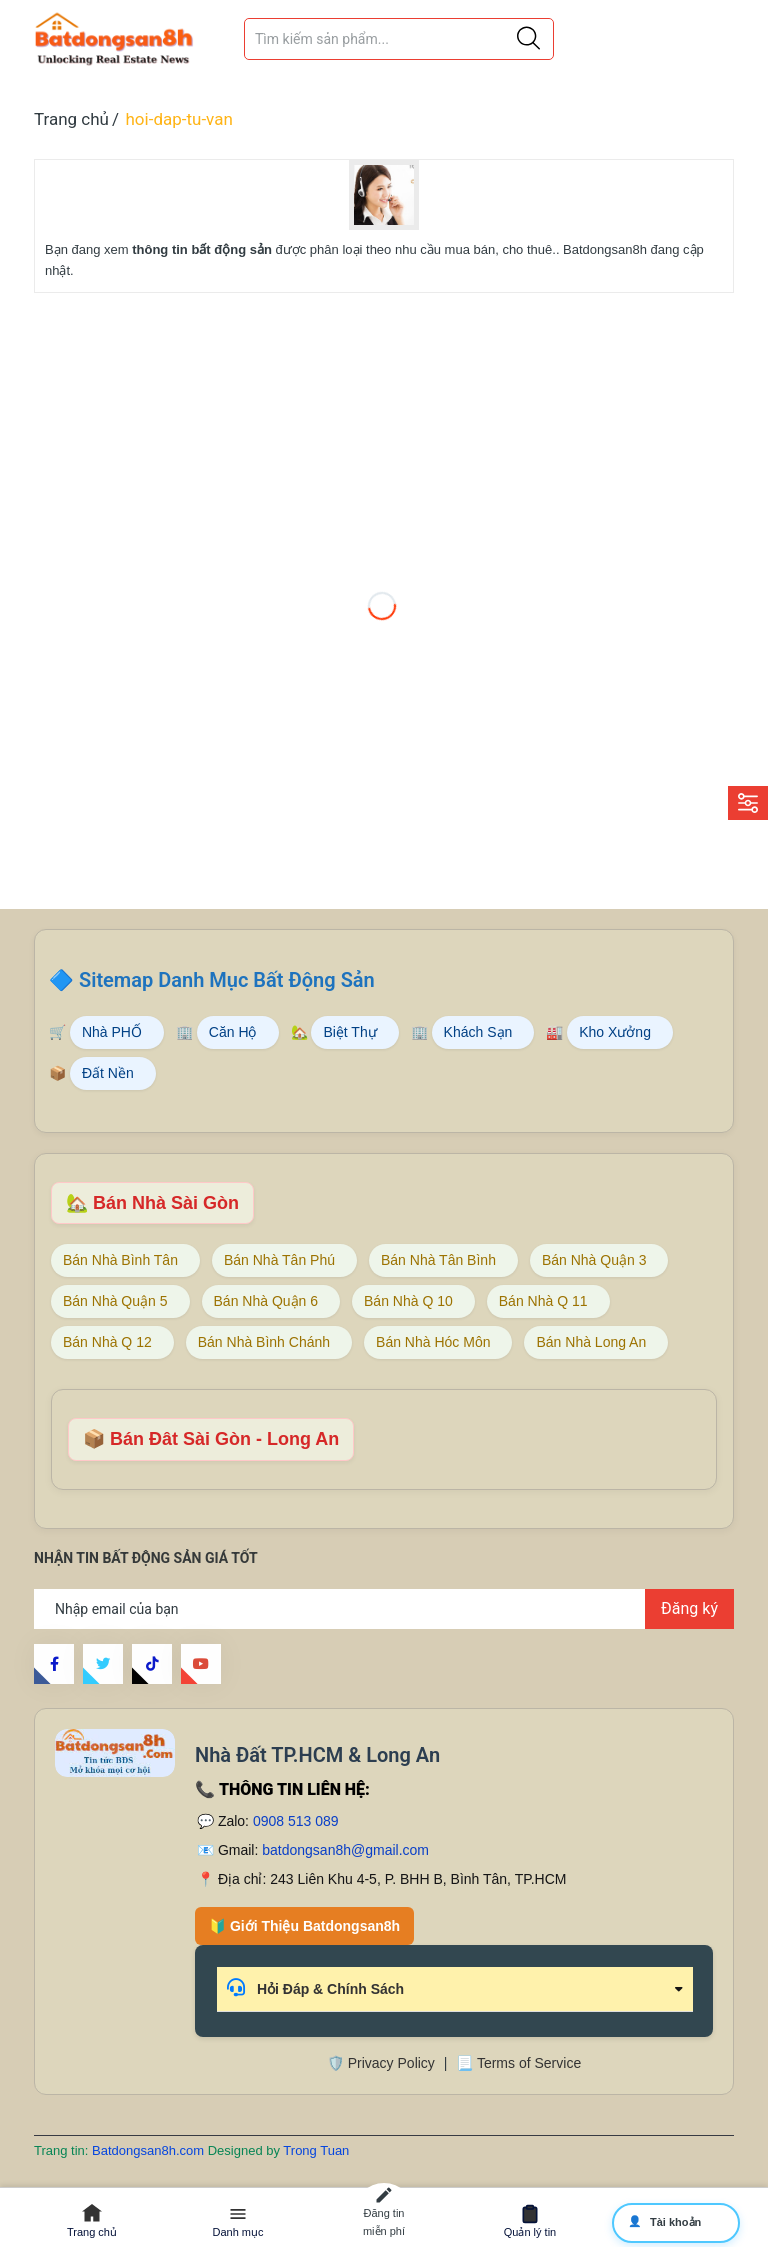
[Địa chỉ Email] (384, 1609)
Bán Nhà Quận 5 (115, 1301)
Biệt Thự (349, 1032)
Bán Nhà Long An (591, 1342)
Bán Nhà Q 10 (408, 1301)
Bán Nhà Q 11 (543, 1301)
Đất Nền (108, 1073)
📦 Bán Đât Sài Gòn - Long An (211, 1439)
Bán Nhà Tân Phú (279, 1260)
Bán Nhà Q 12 (107, 1342)
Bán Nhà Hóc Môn (433, 1342)
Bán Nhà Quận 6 (266, 1301)
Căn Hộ (233, 1032)
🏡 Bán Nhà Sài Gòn (152, 1203)
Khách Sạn (478, 1032)
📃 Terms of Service (518, 2063)
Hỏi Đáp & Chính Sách (315, 1987)
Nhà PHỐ (112, 1032)
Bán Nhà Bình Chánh (264, 1342)
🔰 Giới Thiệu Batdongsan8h (304, 1926)
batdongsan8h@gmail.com (345, 1850)
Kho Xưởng (615, 1032)
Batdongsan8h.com (150, 2150)
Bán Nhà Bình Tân (120, 1260)
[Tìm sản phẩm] (399, 39)
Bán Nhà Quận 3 (594, 1260)
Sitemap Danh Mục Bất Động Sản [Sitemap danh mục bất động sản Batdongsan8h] (227, 980)
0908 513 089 (296, 1821)
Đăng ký (689, 1608)
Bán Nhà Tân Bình (438, 1260)
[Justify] (528, 39)
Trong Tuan (316, 2150)
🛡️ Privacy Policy (381, 2063)
